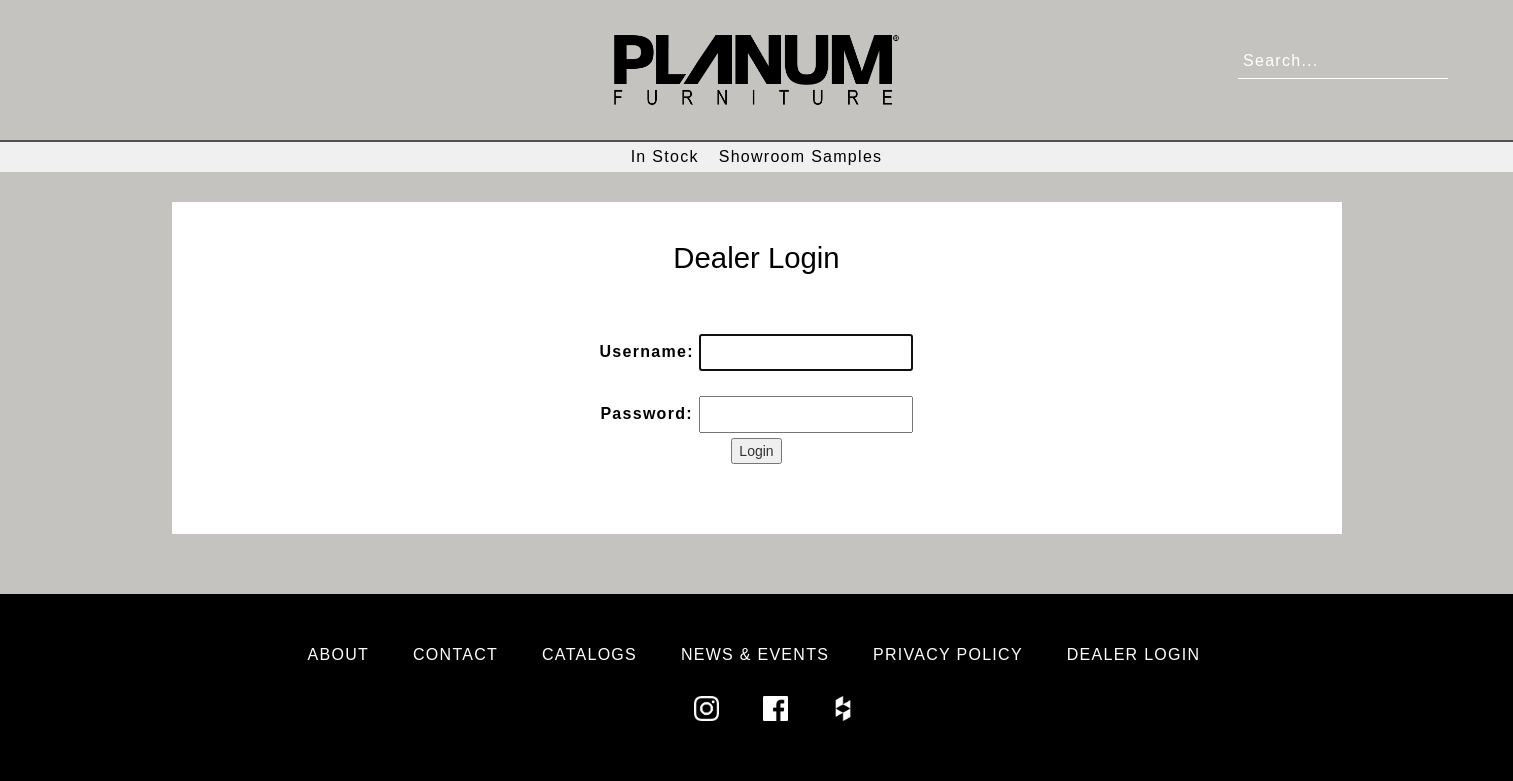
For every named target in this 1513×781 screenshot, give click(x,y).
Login (756, 451)
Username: (647, 351)
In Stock (665, 156)
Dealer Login (1134, 654)
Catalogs (589, 654)
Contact (455, 654)
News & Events (755, 654)
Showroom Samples (801, 156)
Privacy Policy (948, 654)
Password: (646, 413)
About (339, 654)
